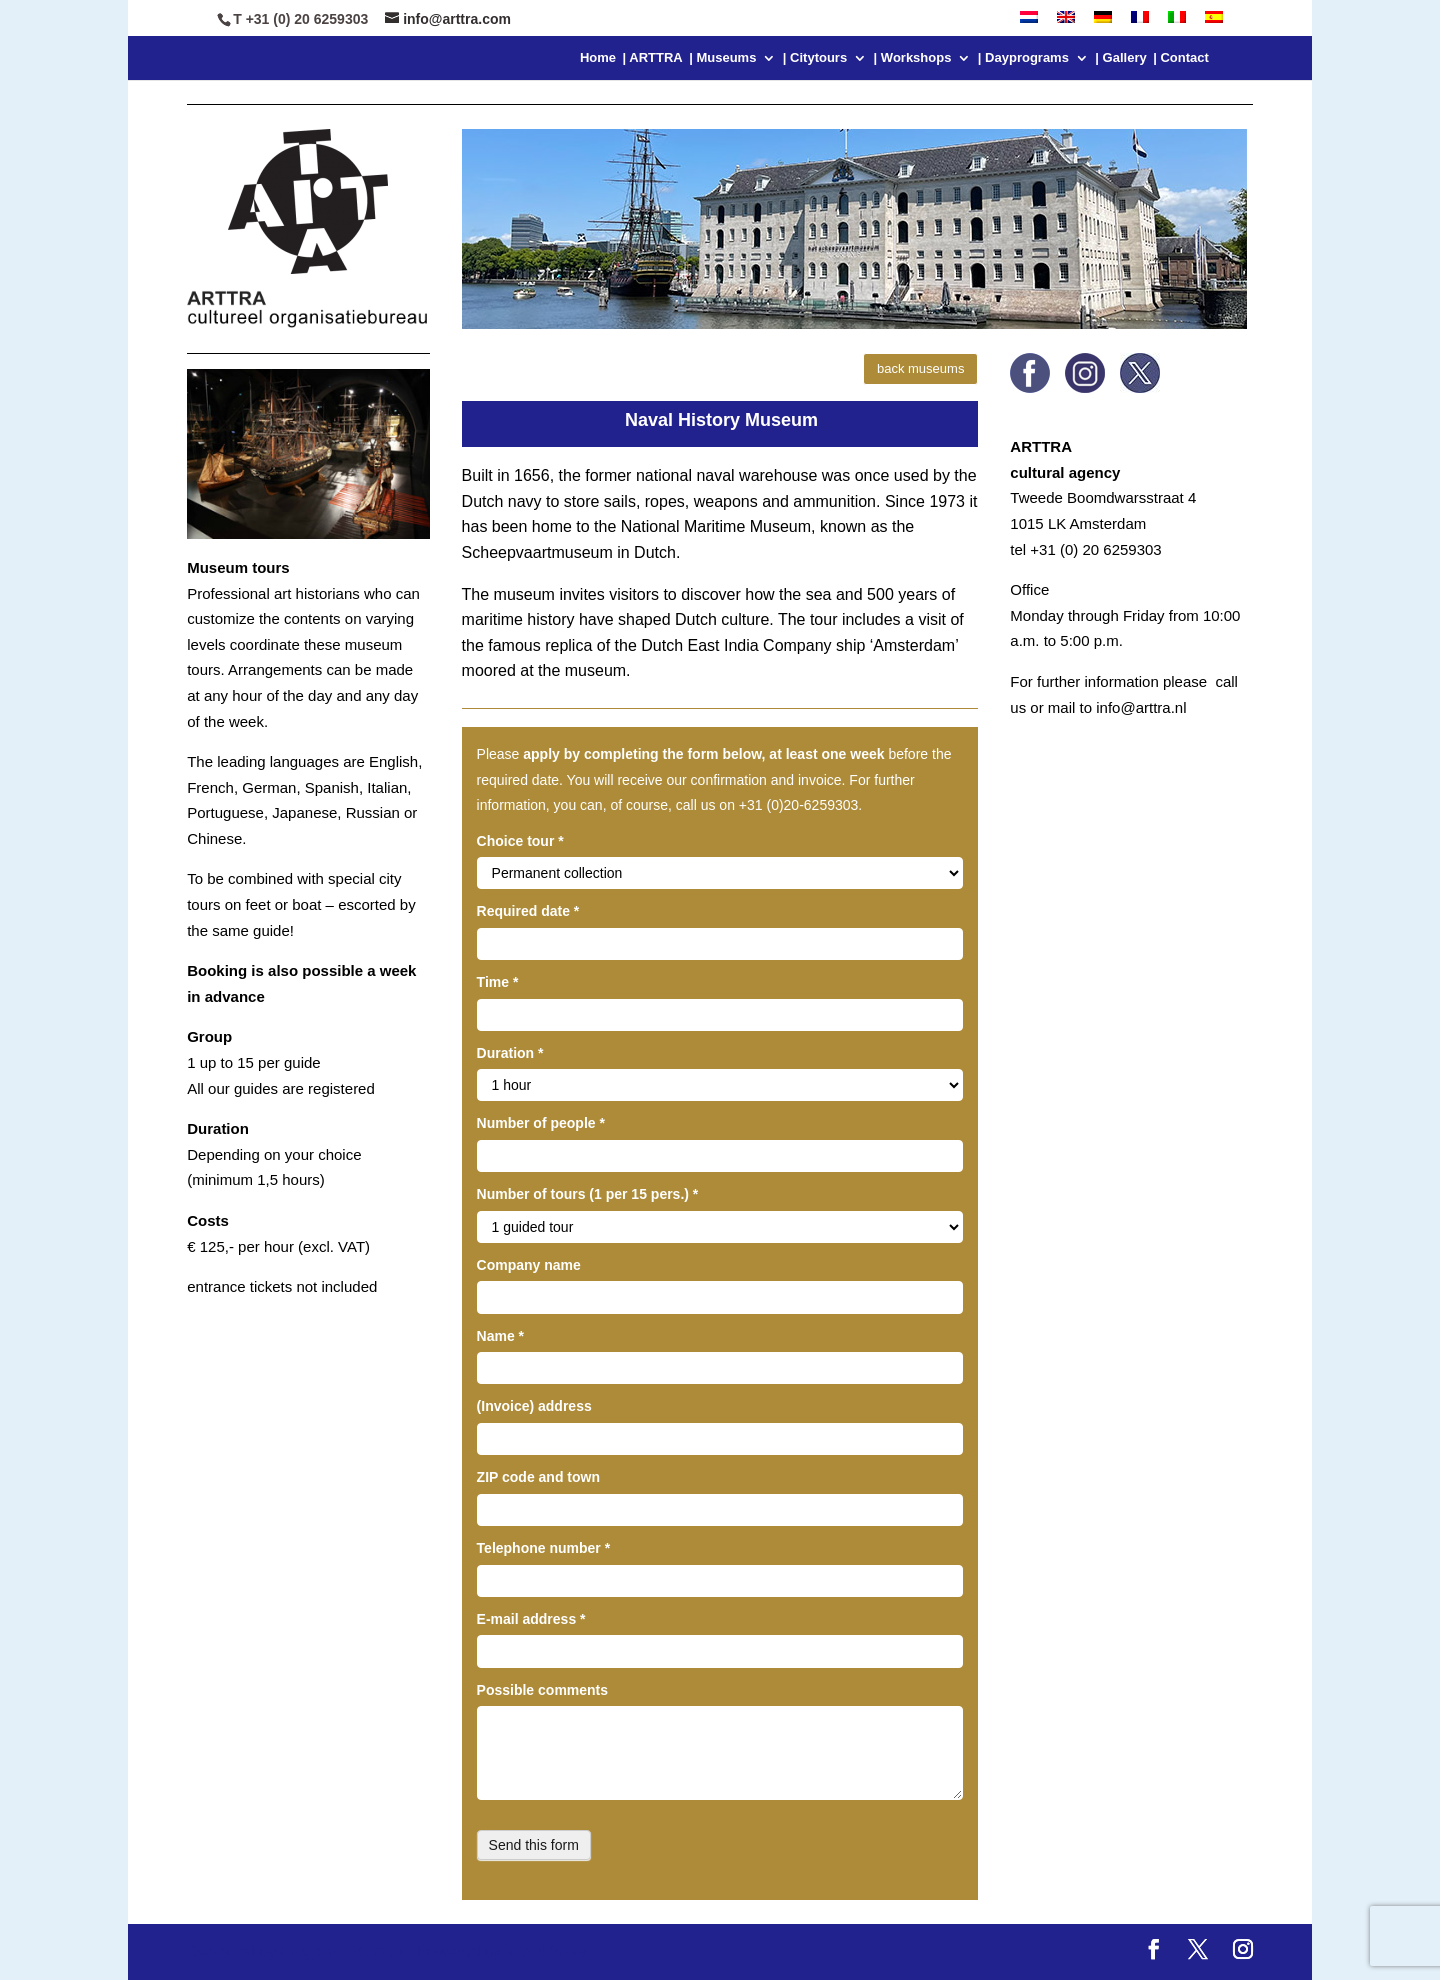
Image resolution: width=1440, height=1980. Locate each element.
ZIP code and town (538, 1477)
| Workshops (913, 58)
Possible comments (543, 1690)
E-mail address (531, 1619)
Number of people (541, 1123)
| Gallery (1120, 58)
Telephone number (544, 1548)
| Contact (1181, 58)
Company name (529, 1265)
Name (500, 1336)
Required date (528, 911)
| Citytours (815, 58)
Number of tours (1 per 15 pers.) (588, 1194)
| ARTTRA (653, 58)
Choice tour (520, 841)
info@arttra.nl (1141, 707)
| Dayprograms (1023, 58)
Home (598, 58)
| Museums (722, 58)
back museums (920, 368)
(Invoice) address (534, 1406)
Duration (510, 1053)
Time (498, 982)
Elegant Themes (342, 1951)
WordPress (547, 1951)
